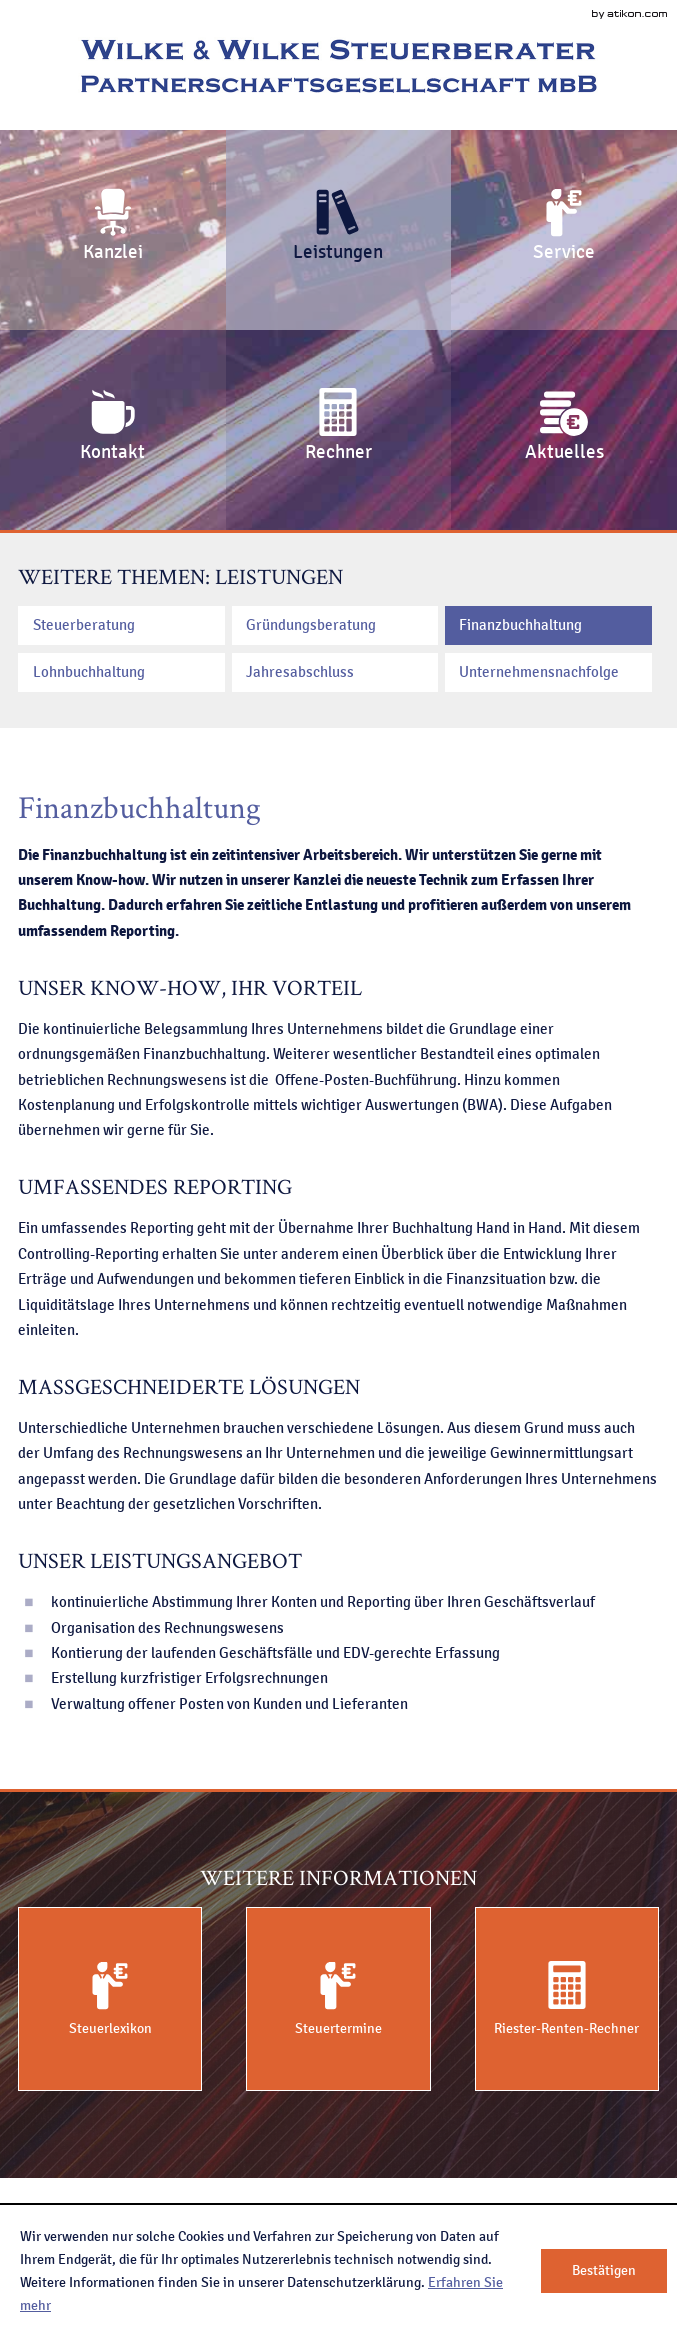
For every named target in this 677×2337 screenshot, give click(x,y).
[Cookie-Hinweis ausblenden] (604, 2271)
